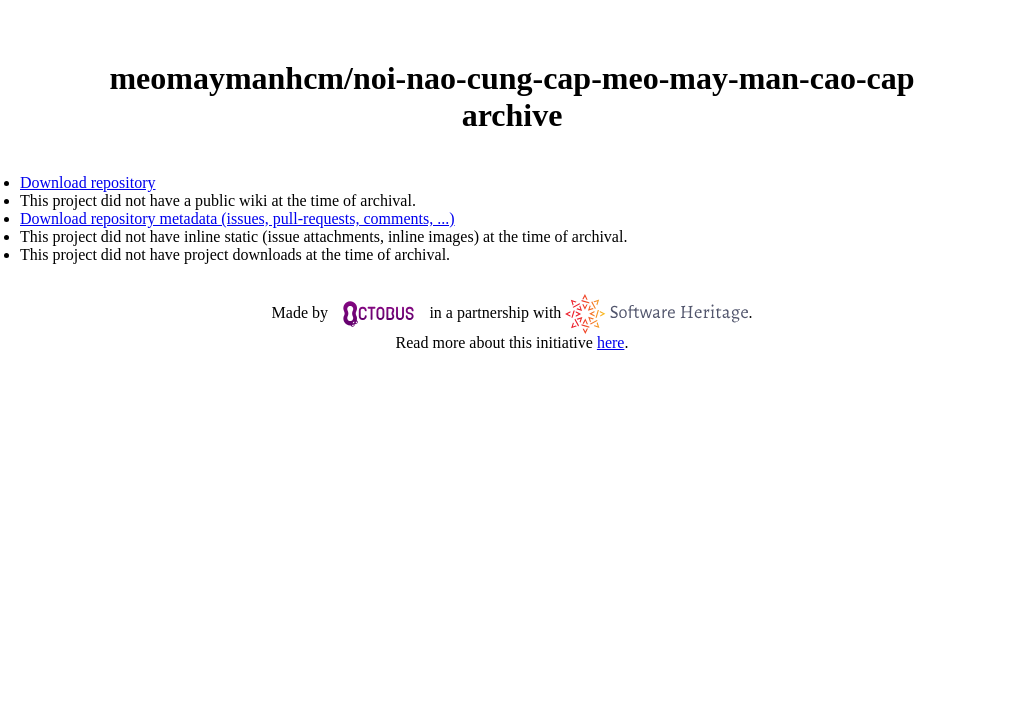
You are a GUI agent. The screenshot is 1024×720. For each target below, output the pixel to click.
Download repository (88, 182)
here (611, 342)
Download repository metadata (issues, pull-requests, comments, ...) (237, 218)
